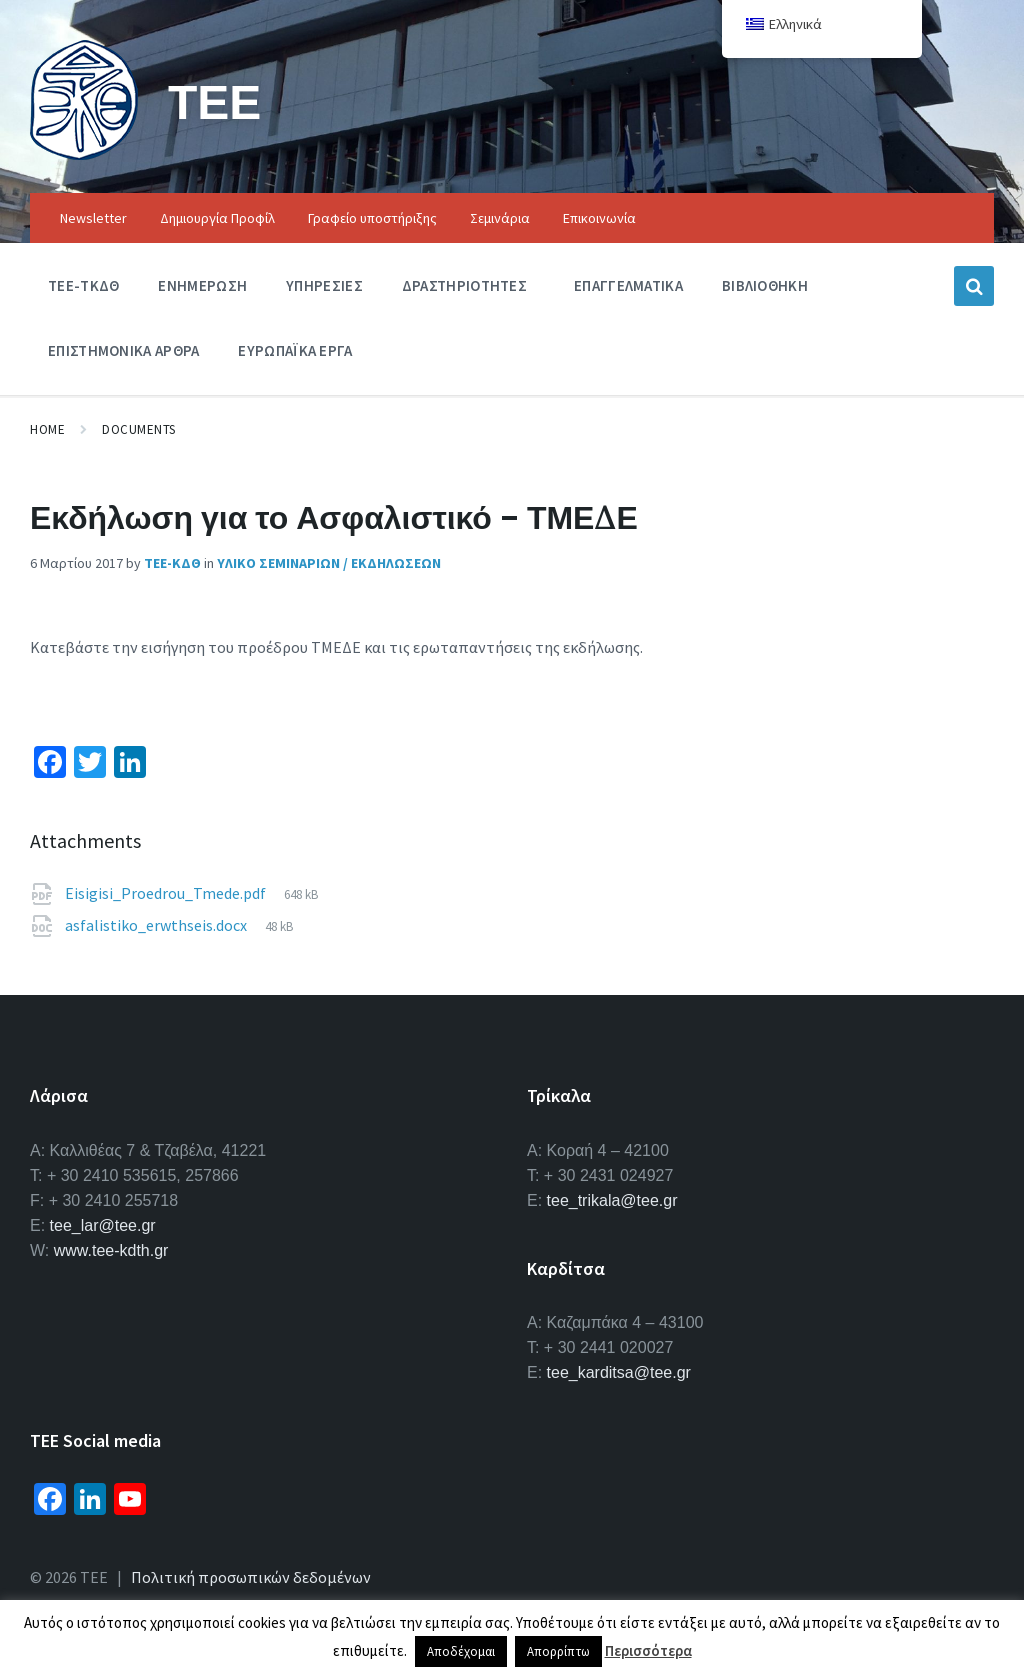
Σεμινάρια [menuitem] (500, 218)
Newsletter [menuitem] (93, 218)
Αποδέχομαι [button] (461, 1651)
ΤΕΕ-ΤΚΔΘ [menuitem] (83, 285)
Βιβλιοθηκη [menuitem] (765, 285)
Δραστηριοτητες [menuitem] (464, 285)
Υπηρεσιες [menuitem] (324, 285)
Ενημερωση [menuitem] (202, 285)
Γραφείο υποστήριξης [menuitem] (372, 218)
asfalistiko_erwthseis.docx (157, 925)
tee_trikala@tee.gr (612, 1200)
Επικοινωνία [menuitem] (599, 218)
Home (47, 429)
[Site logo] (84, 154)
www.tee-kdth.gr (111, 1250)
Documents (139, 429)
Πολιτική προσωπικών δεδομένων (251, 1577)
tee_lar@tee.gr (103, 1225)
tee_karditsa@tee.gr (619, 1372)
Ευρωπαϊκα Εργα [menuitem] (295, 350)
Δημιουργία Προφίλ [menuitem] (217, 218)
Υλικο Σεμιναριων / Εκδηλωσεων (329, 563)
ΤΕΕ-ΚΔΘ (172, 563)
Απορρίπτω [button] (558, 1651)
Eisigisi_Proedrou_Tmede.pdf (167, 893)
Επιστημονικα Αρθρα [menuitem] (123, 350)
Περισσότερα (648, 1650)
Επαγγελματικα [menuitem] (628, 285)
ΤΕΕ (214, 101)
